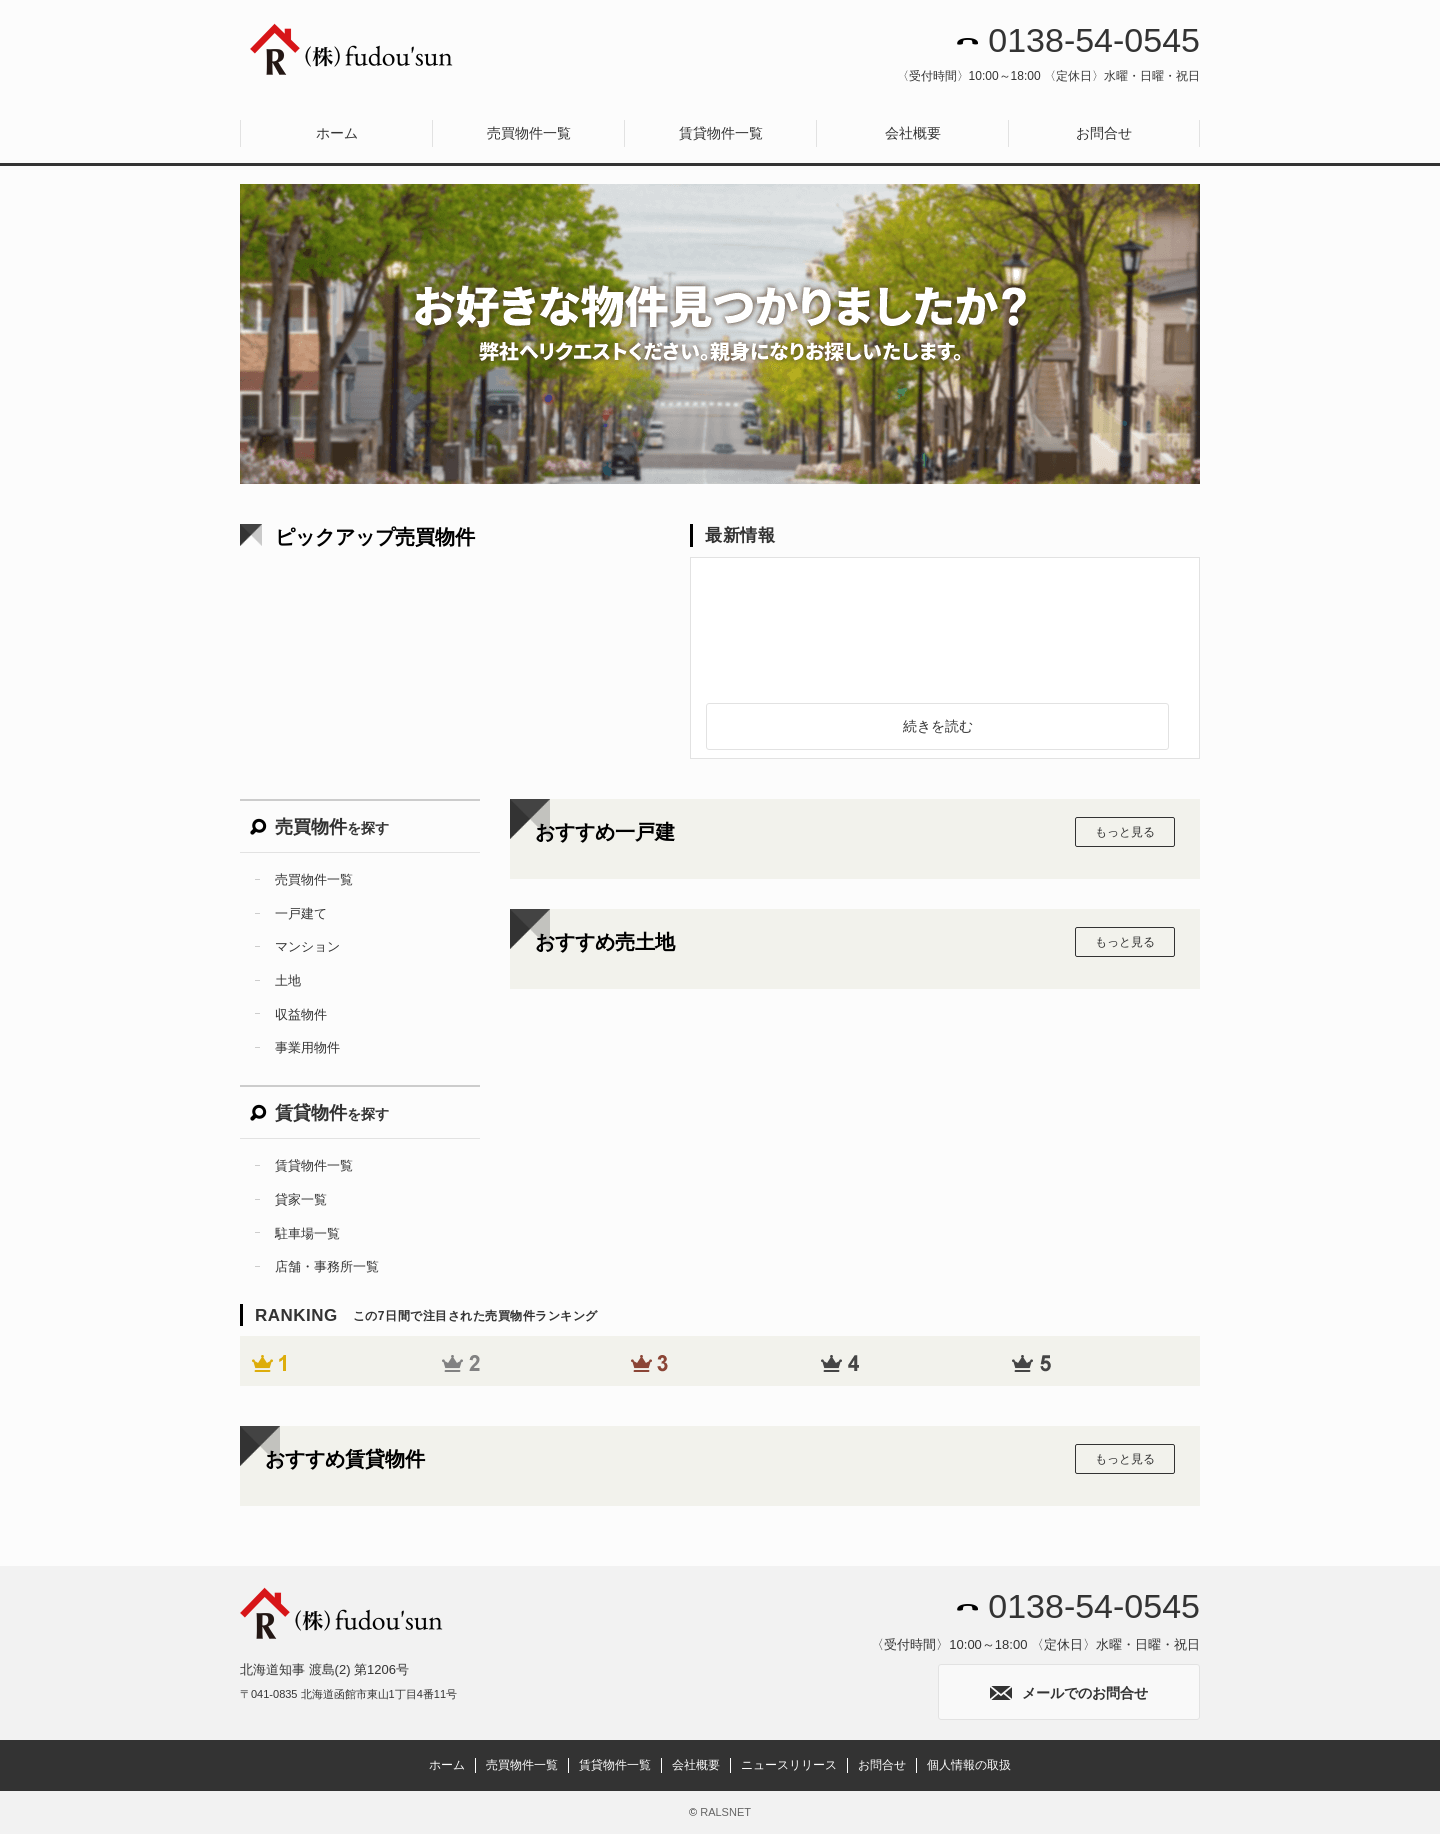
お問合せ (1104, 133)
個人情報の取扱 (969, 1765)
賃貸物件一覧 (721, 133)
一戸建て (301, 913)
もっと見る (1125, 832)
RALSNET (725, 1812)
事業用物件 (307, 1047)
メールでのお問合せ (1069, 1693)
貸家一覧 (301, 1199)
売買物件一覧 (529, 133)
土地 (288, 980)
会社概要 (913, 133)
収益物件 (301, 1014)
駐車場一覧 (307, 1233)
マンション (307, 946)
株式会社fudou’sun (352, 50)
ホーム (337, 133)
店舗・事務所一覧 (327, 1266)
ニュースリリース (789, 1765)
